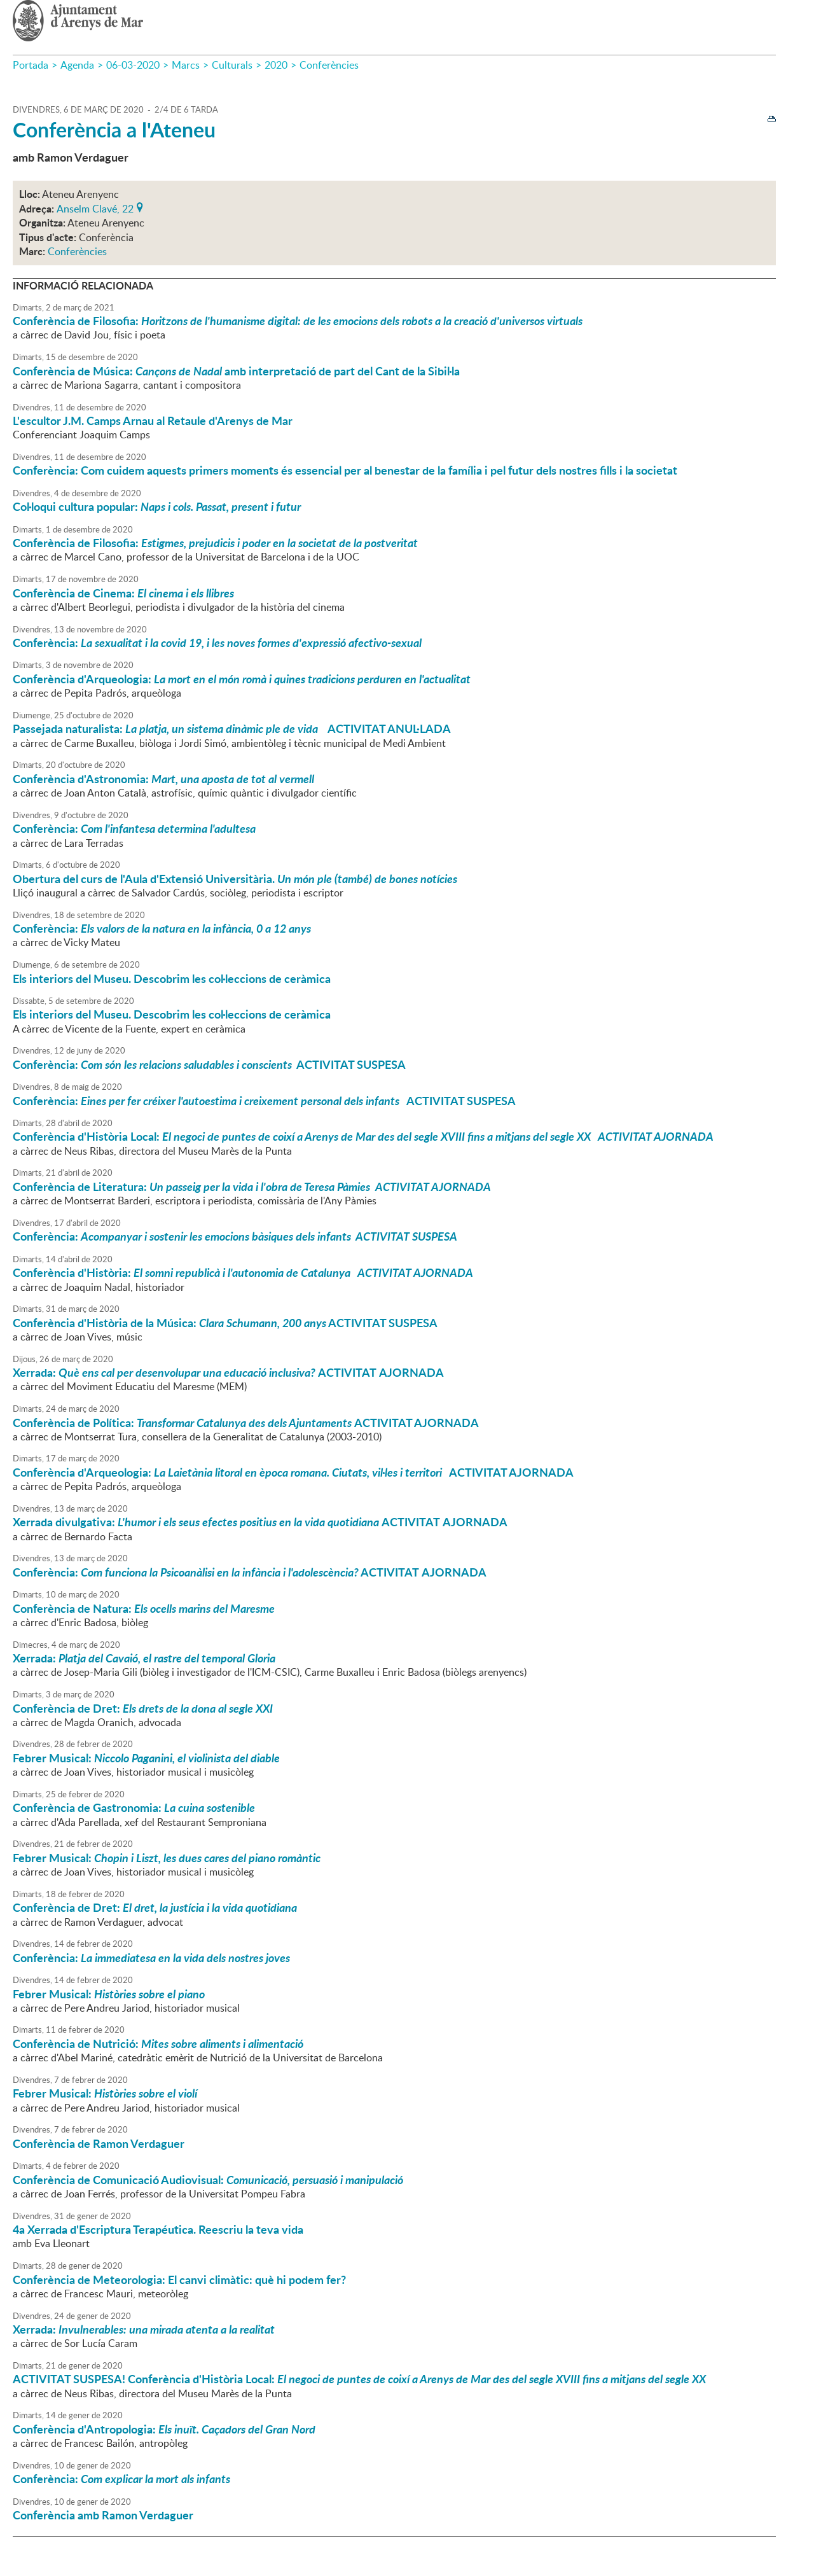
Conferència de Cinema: (123, 593)
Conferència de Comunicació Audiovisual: (208, 2179)
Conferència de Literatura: (252, 1186)
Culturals (232, 65)
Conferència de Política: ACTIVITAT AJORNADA (246, 1422)
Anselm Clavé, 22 (95, 207)
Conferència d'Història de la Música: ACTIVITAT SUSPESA (225, 1322)
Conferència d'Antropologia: (164, 2429)
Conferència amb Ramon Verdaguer (103, 2515)
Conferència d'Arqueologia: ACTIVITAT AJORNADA (293, 1472)
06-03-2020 (133, 65)
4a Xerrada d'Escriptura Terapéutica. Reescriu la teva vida (158, 2229)
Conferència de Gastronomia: (134, 1807)
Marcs (186, 65)
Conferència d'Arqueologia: (242, 679)
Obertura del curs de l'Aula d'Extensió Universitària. (235, 878)
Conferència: (217, 642)
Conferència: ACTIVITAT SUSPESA (209, 1064)
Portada (30, 65)
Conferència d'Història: (243, 1272)
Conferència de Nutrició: (158, 2043)
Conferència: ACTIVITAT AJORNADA (249, 1572)
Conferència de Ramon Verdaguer (98, 2143)
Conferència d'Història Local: (363, 1136)
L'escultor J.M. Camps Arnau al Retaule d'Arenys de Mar (153, 420)
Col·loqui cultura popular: (157, 506)
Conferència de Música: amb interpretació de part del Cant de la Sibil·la (236, 371)
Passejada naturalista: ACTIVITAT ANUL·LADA (232, 728)
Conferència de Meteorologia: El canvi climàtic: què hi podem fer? (179, 2279)
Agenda (77, 65)
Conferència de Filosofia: (298, 320)
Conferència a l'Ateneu (114, 129)
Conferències (329, 65)
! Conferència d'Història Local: (359, 2379)
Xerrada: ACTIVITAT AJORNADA (228, 1372)
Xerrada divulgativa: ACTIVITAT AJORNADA (260, 1522)
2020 (276, 65)
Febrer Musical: (146, 1758)
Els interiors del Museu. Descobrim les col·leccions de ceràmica (172, 978)
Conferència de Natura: (144, 1608)
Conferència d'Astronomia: (163, 778)
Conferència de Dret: (143, 1708)
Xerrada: (144, 1658)
